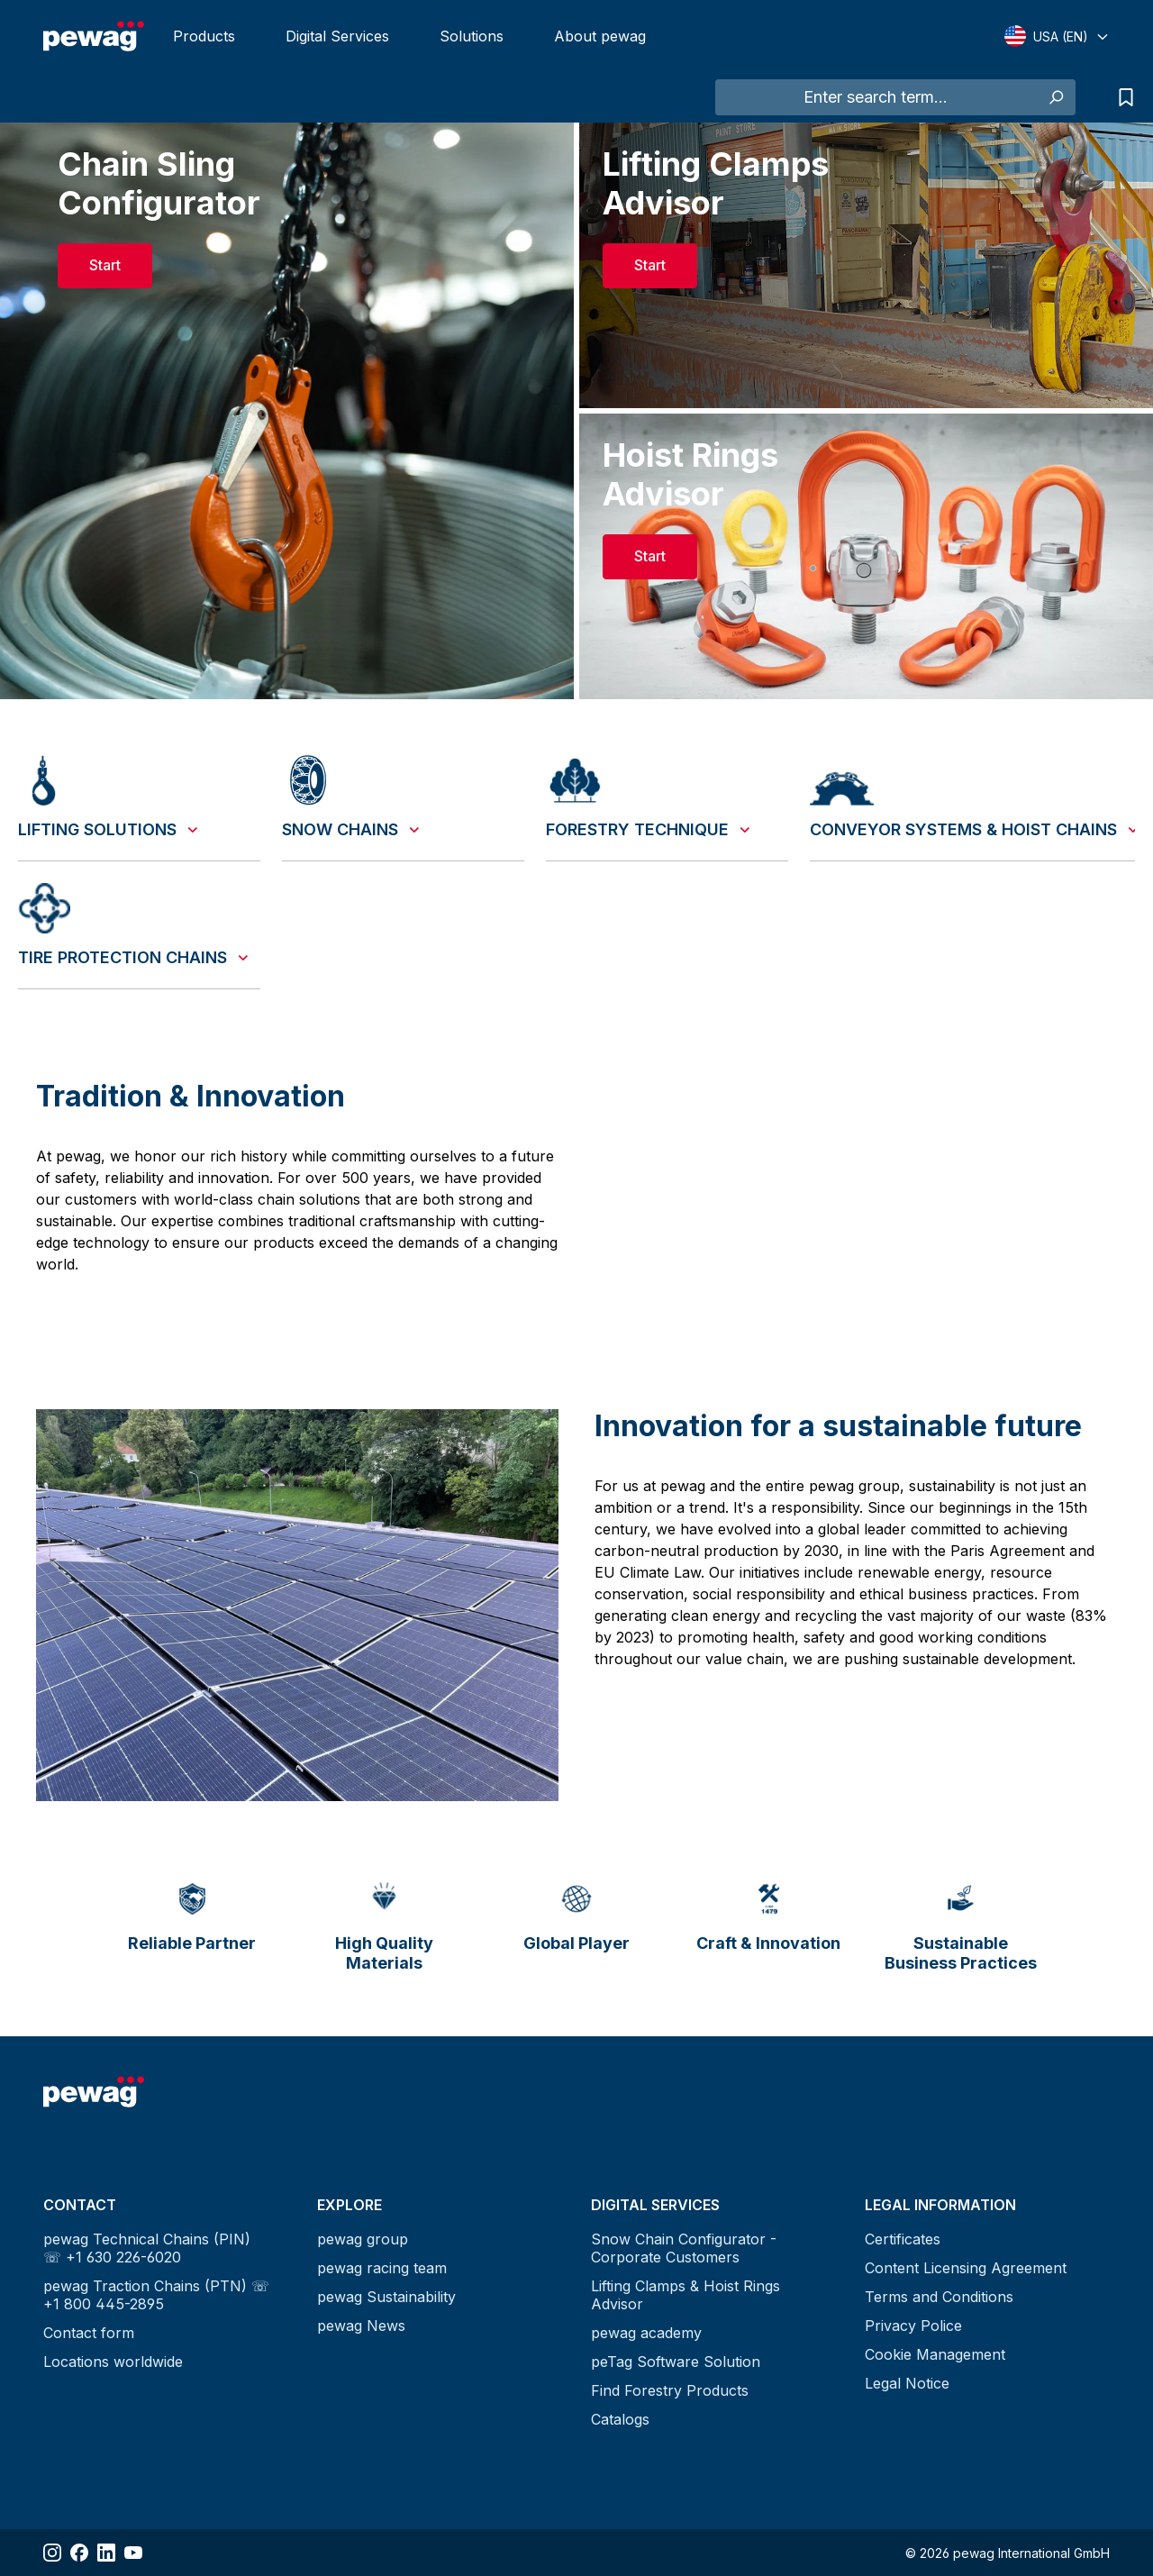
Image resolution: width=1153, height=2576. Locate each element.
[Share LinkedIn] (106, 2553)
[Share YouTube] (133, 2553)
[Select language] (1057, 36)
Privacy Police (913, 2326)
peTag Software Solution (675, 2362)
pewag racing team (382, 2268)
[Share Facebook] (79, 2553)
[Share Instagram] (52, 2553)
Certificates (902, 2239)
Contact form (88, 2333)
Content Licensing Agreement (966, 2268)
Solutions (472, 36)
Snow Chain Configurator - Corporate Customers (683, 2248)
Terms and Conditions (939, 2297)
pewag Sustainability (386, 2297)
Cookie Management (935, 2354)
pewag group (362, 2239)
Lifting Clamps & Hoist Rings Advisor (685, 2295)
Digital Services (337, 36)
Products (204, 36)
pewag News (361, 2326)
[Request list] (1121, 97)
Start (105, 265)
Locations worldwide (113, 2362)
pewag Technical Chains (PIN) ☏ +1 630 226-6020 (146, 2248)
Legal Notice (907, 2383)
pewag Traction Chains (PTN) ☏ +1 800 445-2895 (156, 2295)
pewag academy (646, 2333)
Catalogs (620, 2419)
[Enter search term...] (875, 97)
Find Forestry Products (670, 2390)
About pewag (600, 36)
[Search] (1055, 97)
